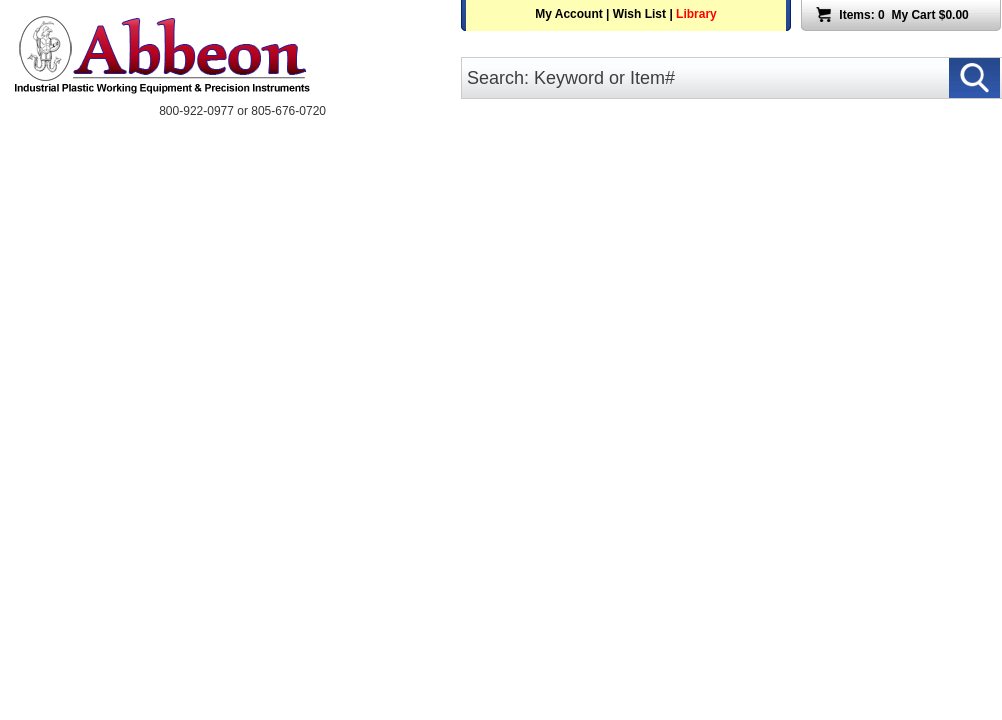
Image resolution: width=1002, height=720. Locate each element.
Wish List (639, 14)
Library (696, 14)
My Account (569, 14)
